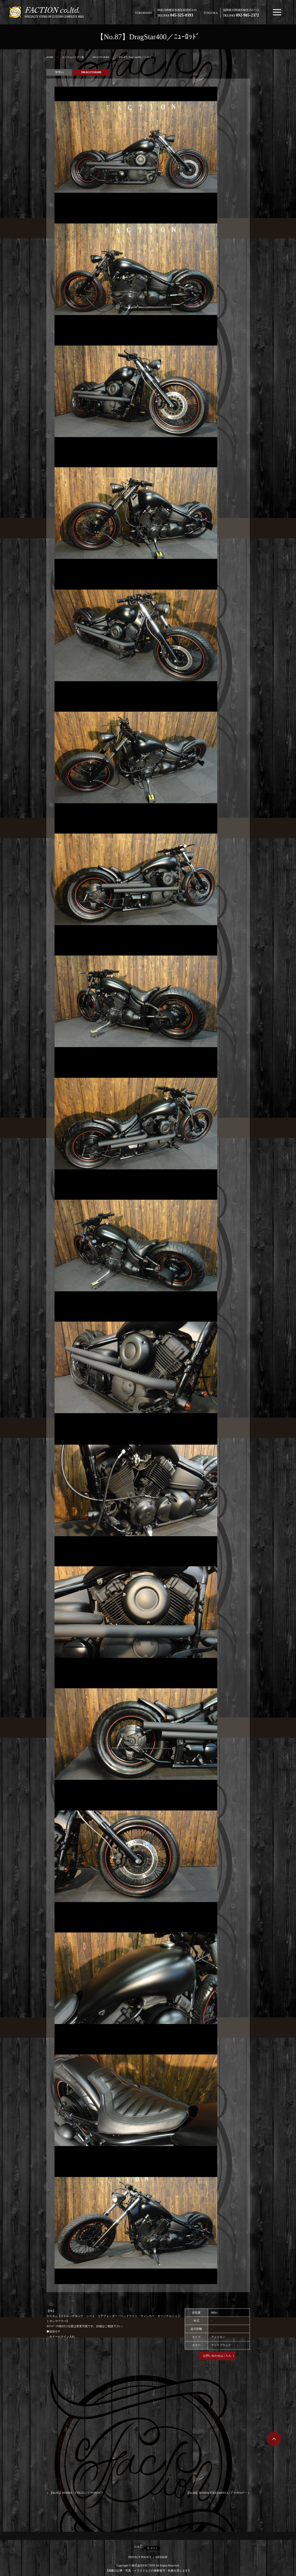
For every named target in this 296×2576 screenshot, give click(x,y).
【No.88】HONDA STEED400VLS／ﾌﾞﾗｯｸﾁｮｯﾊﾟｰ (216, 2492)
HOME (50, 57)
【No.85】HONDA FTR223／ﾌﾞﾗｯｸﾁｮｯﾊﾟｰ (76, 2492)
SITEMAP (161, 2557)
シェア (138, 2546)
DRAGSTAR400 (101, 57)
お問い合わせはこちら (217, 2355)
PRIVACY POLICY (139, 2557)
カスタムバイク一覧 (73, 57)
